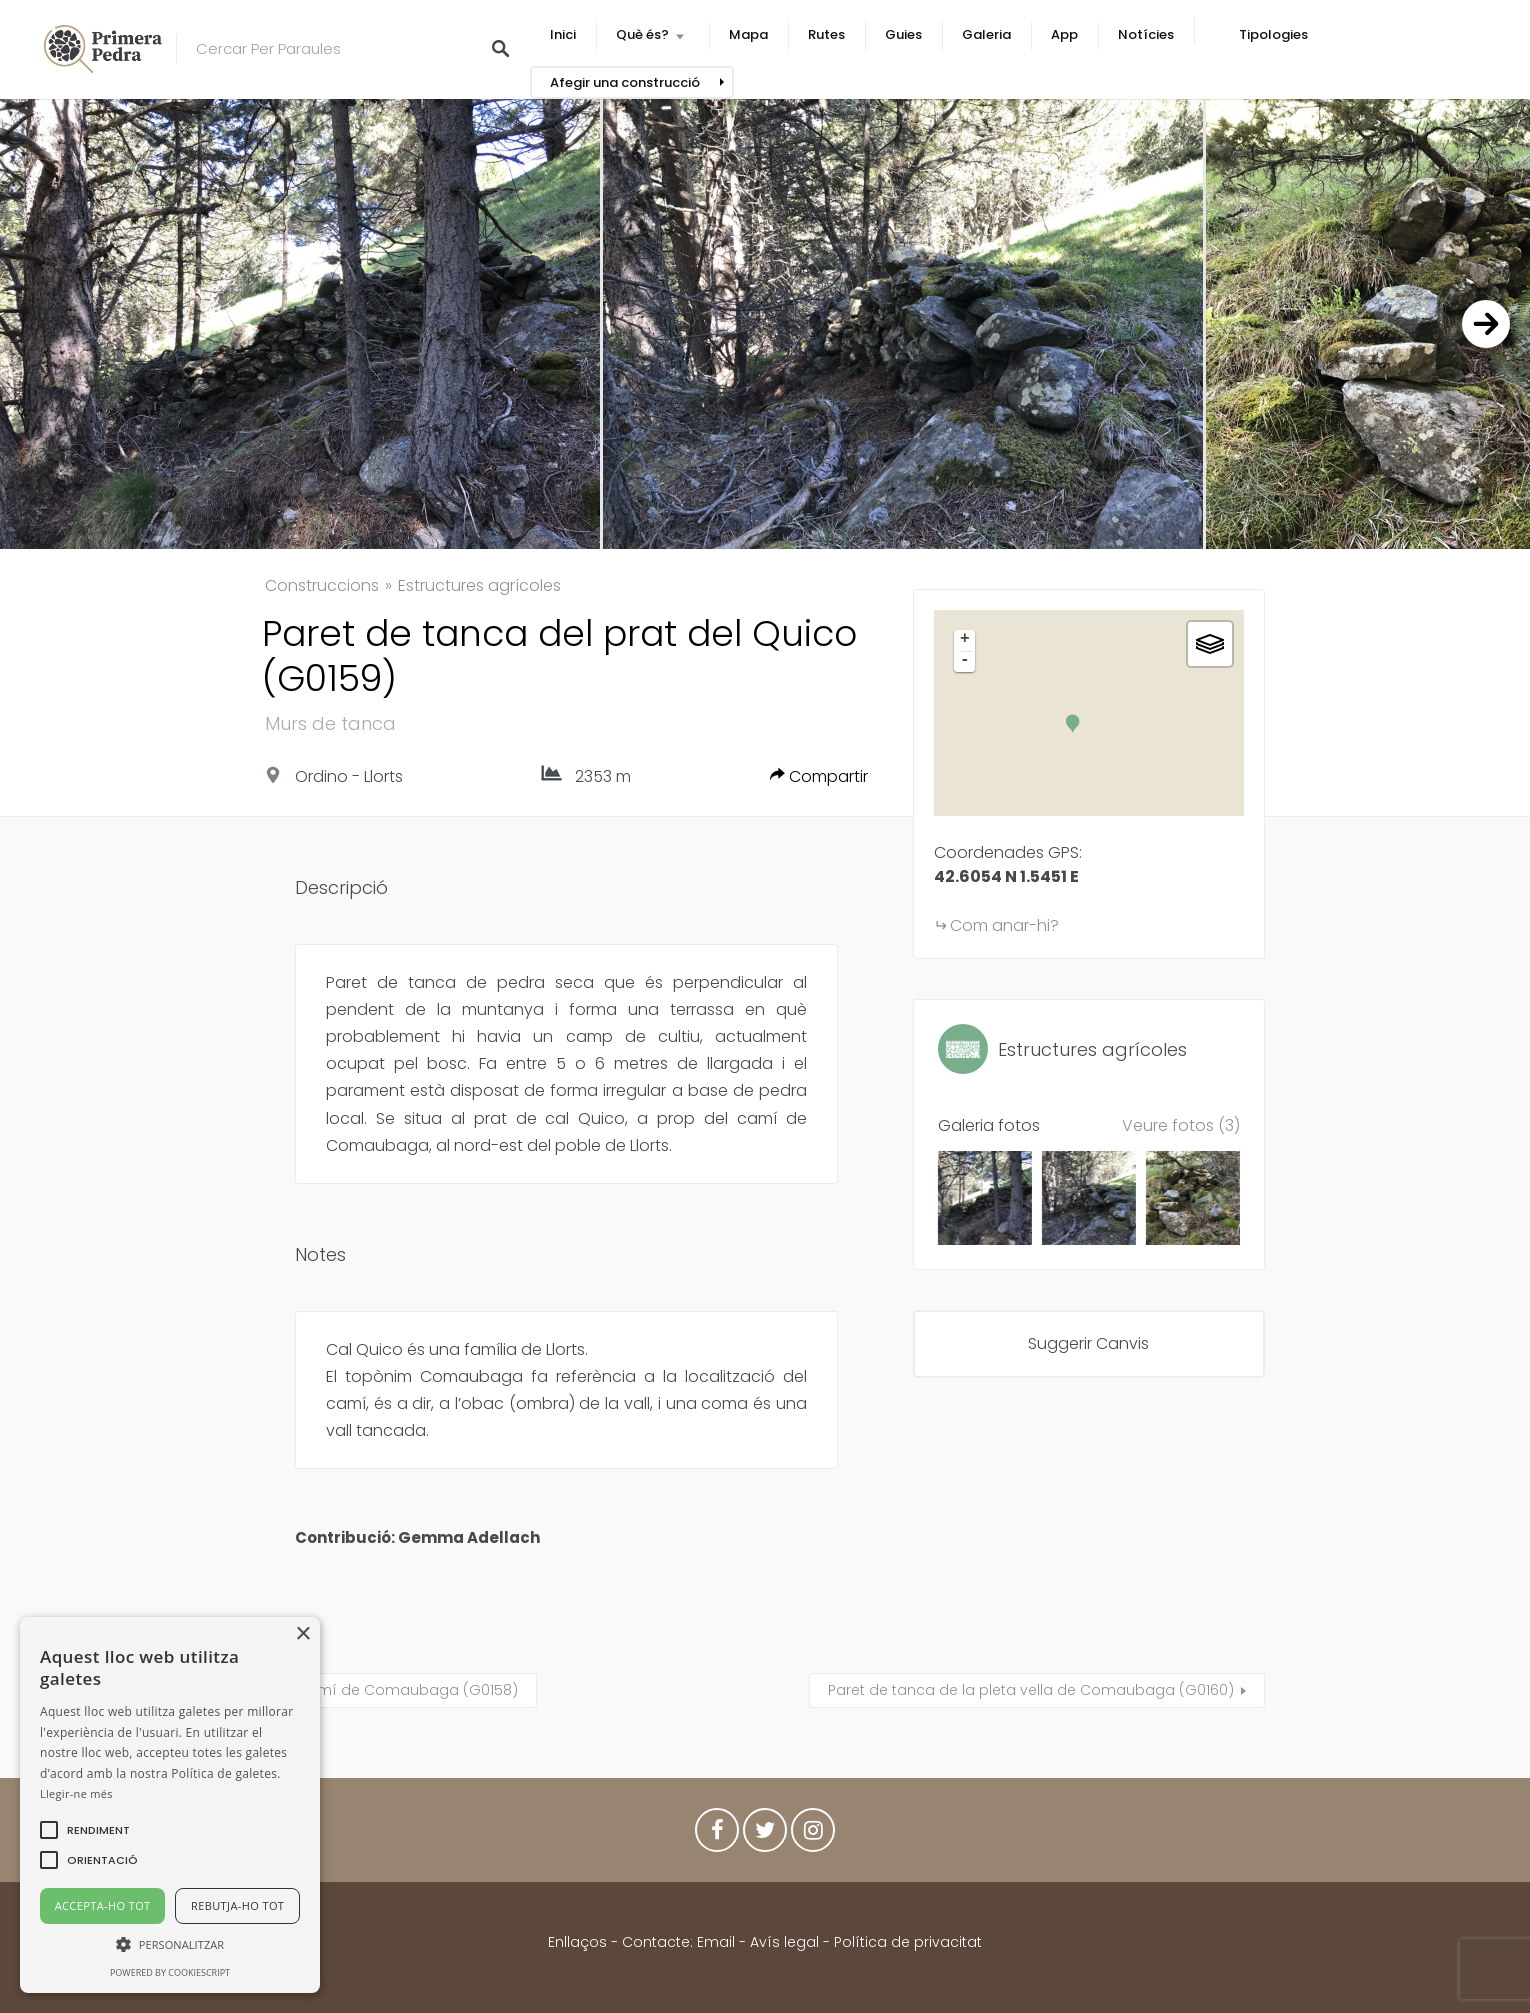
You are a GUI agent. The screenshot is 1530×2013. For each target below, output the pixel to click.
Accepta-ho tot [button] (103, 1905)
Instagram (813, 1835)
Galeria (986, 34)
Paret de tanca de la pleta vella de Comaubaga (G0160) (1031, 1690)
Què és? (642, 34)
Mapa (748, 34)
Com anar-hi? (1004, 925)
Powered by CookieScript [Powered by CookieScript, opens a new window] (170, 1972)
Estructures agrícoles (479, 585)
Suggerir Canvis (1088, 1343)
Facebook (717, 1835)
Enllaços (579, 1942)
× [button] (302, 1634)
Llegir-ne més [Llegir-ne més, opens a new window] (76, 1793)
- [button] (965, 661)
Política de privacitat (908, 1942)
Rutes (826, 34)
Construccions (322, 585)
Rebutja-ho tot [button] (237, 1905)
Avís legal (784, 1942)
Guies (903, 34)
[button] (98, 1830)
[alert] (170, 1805)
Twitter (765, 1835)
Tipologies (1273, 34)
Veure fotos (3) (1181, 1125)
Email (716, 1942)
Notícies (1146, 34)
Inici (563, 34)
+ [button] (965, 640)
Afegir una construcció (625, 82)
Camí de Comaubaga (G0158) (407, 1690)
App (1064, 34)
